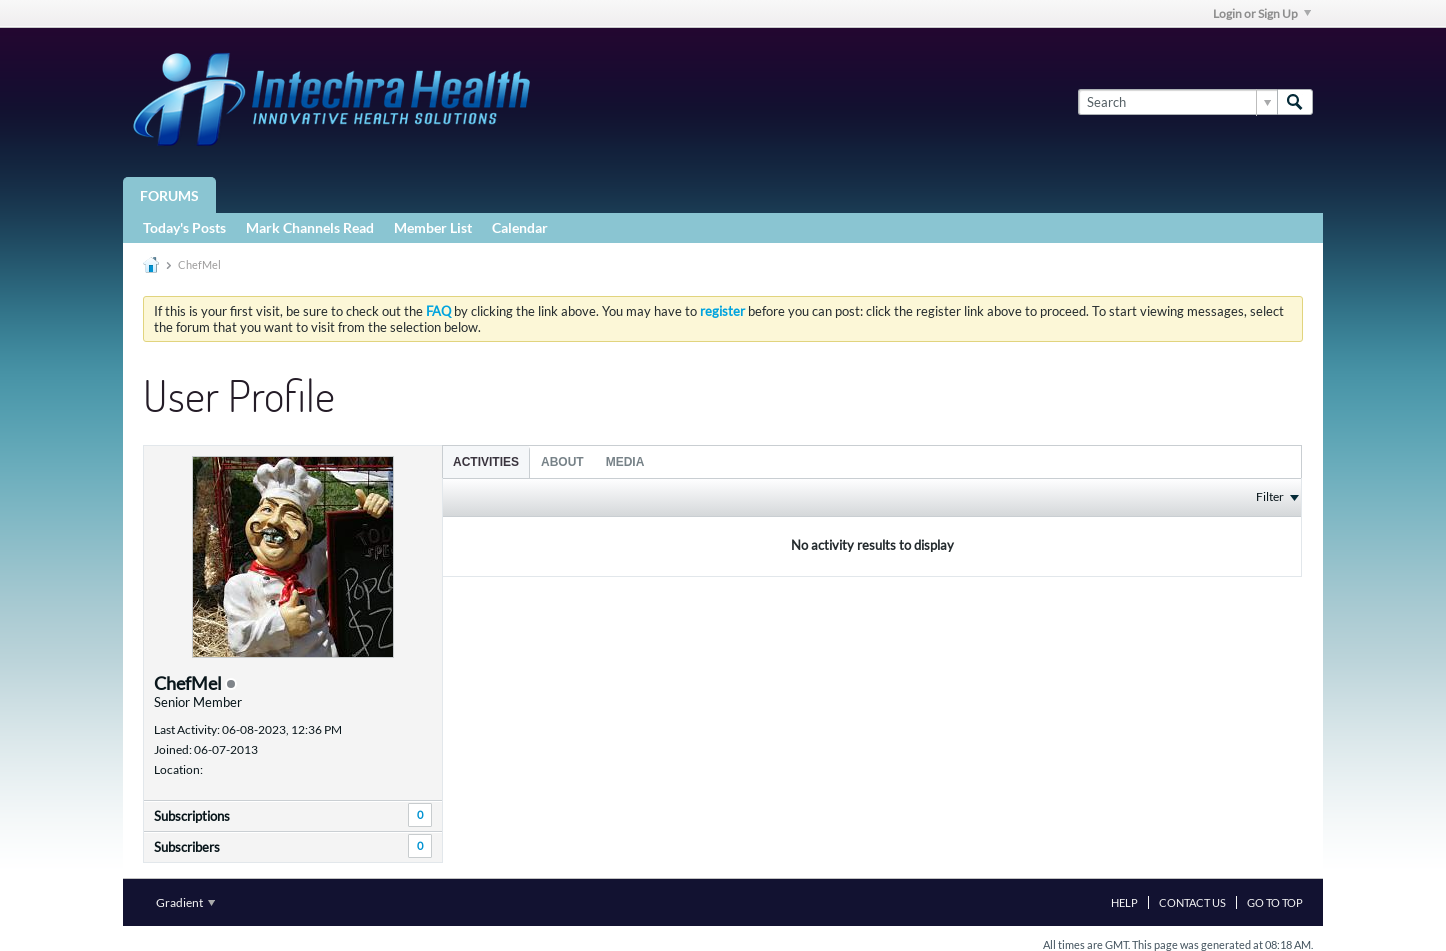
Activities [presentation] (486, 462)
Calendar (520, 227)
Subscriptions (192, 816)
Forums (169, 195)
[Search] (1177, 102)
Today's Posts (184, 227)
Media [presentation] (625, 462)
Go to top (1275, 902)
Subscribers (187, 847)
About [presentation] (562, 462)
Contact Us (1192, 902)
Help (1124, 902)
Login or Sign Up (1262, 13)
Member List (433, 227)
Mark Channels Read (310, 227)
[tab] (486, 461)
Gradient (185, 902)
